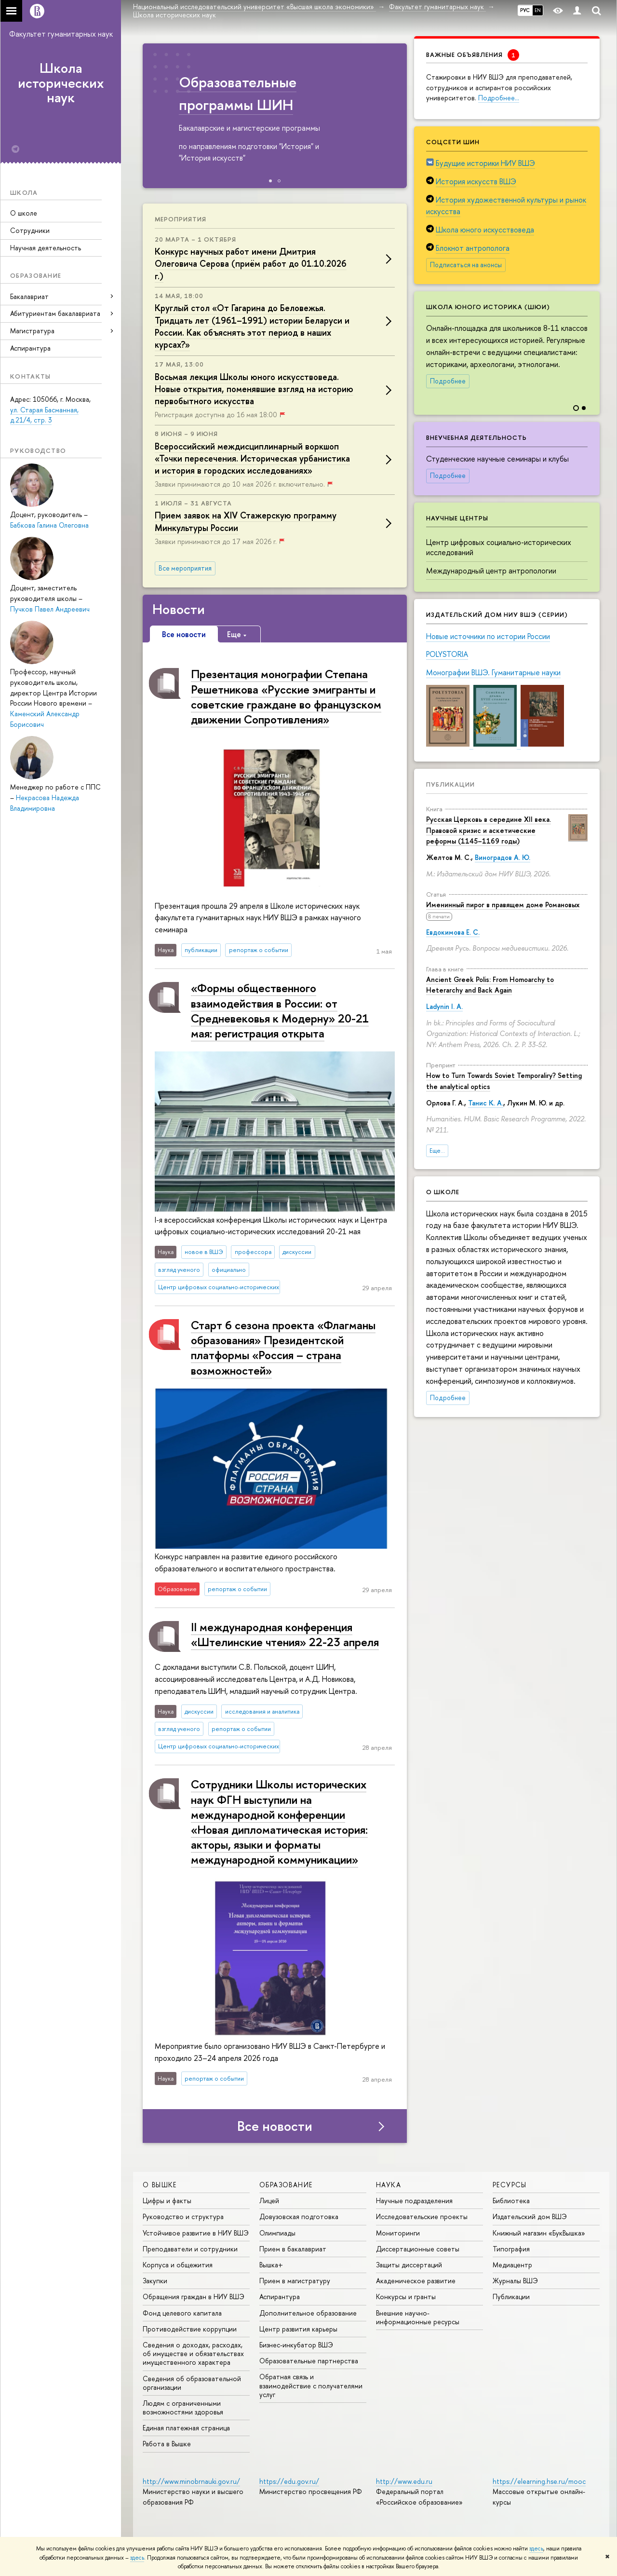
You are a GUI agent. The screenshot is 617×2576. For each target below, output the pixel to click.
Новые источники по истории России (488, 636)
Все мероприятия (185, 568)
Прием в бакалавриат (292, 2248)
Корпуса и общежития (178, 2264)
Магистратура (32, 330)
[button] (591, 346)
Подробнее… (498, 97)
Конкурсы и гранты (406, 2296)
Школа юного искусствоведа (485, 229)
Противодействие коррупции (190, 2328)
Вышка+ (271, 2264)
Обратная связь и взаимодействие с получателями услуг (310, 2385)
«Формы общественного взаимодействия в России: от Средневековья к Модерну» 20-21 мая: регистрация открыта (280, 1010)
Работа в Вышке (167, 2443)
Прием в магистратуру (294, 2280)
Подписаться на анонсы (466, 264)
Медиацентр (512, 2264)
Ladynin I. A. (444, 1006)
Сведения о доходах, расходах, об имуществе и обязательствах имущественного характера (193, 2353)
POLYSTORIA (447, 654)
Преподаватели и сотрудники (190, 2248)
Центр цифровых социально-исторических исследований (498, 547)
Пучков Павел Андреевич (50, 608)
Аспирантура (30, 348)
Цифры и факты (167, 2200)
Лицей (269, 2200)
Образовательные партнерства (308, 2360)
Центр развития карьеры (298, 2328)
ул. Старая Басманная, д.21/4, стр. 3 (44, 415)
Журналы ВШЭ (515, 2280)
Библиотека (511, 2200)
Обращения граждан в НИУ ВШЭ (193, 2296)
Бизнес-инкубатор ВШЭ (296, 2344)
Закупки (155, 2280)
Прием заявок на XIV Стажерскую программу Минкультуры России (245, 521)
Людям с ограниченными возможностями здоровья (183, 2407)
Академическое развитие (416, 2280)
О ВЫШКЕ (160, 2184)
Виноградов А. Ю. (502, 857)
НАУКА (388, 2184)
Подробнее (448, 381)
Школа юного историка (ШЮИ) (488, 306)
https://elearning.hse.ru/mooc (539, 2481)
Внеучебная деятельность (476, 437)
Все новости (274, 2126)
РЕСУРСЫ (510, 2184)
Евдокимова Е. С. (453, 932)
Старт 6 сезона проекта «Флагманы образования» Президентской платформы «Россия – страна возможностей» (283, 1347)
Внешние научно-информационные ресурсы (417, 2317)
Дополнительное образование (308, 2312)
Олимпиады (277, 2232)
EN (538, 10)
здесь (536, 2548)
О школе (23, 213)
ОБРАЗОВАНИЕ (285, 2184)
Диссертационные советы (417, 2248)
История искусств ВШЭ (476, 181)
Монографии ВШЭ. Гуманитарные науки (493, 672)
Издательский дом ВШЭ (530, 2216)
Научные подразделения (414, 2200)
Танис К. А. (485, 1102)
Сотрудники (30, 230)
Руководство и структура (183, 2216)
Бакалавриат (29, 296)
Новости (178, 609)
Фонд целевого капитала (182, 2312)
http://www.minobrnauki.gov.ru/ (191, 2481)
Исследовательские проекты (422, 2216)
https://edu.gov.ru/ (289, 2481)
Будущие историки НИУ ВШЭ (485, 163)
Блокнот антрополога (473, 248)
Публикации (450, 784)
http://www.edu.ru (404, 2481)
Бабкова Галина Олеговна (49, 525)
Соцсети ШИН (453, 141)
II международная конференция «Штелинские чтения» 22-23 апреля (285, 1634)
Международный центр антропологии (491, 570)
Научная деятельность (45, 247)
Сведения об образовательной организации (192, 2383)
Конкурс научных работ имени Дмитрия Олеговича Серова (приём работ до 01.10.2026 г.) (251, 263)
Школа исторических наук (61, 83)
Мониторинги (398, 2232)
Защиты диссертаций (409, 2264)
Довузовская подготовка (298, 2216)
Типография (511, 2248)
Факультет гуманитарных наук (61, 33)
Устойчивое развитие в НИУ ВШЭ (196, 2232)
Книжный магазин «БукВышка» (539, 2232)
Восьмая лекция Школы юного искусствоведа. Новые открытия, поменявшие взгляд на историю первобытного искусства (254, 389)
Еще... (437, 1150)
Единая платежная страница (186, 2427)
